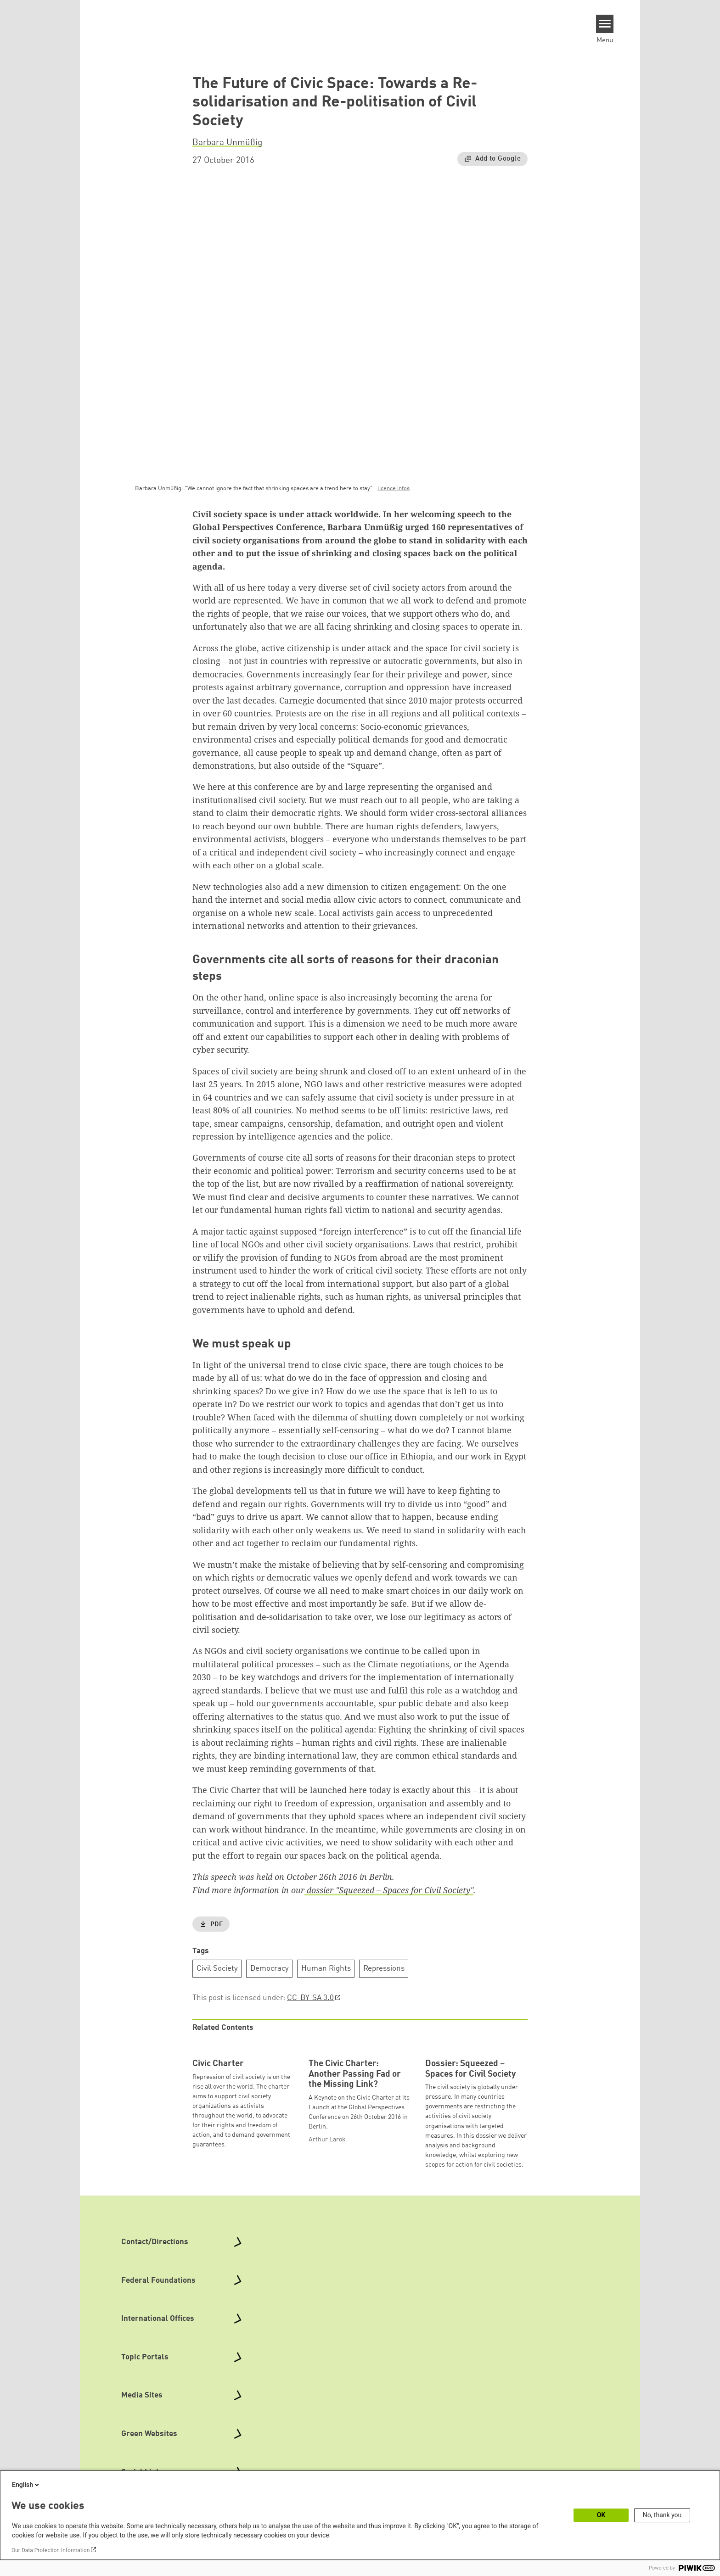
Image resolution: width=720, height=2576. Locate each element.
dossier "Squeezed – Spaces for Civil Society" (388, 1889)
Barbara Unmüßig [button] (227, 143)
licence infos (393, 489)
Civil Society (217, 1969)
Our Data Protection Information (50, 2550)
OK (601, 2515)
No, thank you (662, 2515)
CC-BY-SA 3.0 (310, 1998)
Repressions (384, 1969)
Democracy (269, 1969)
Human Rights (326, 1969)
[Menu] (605, 24)
